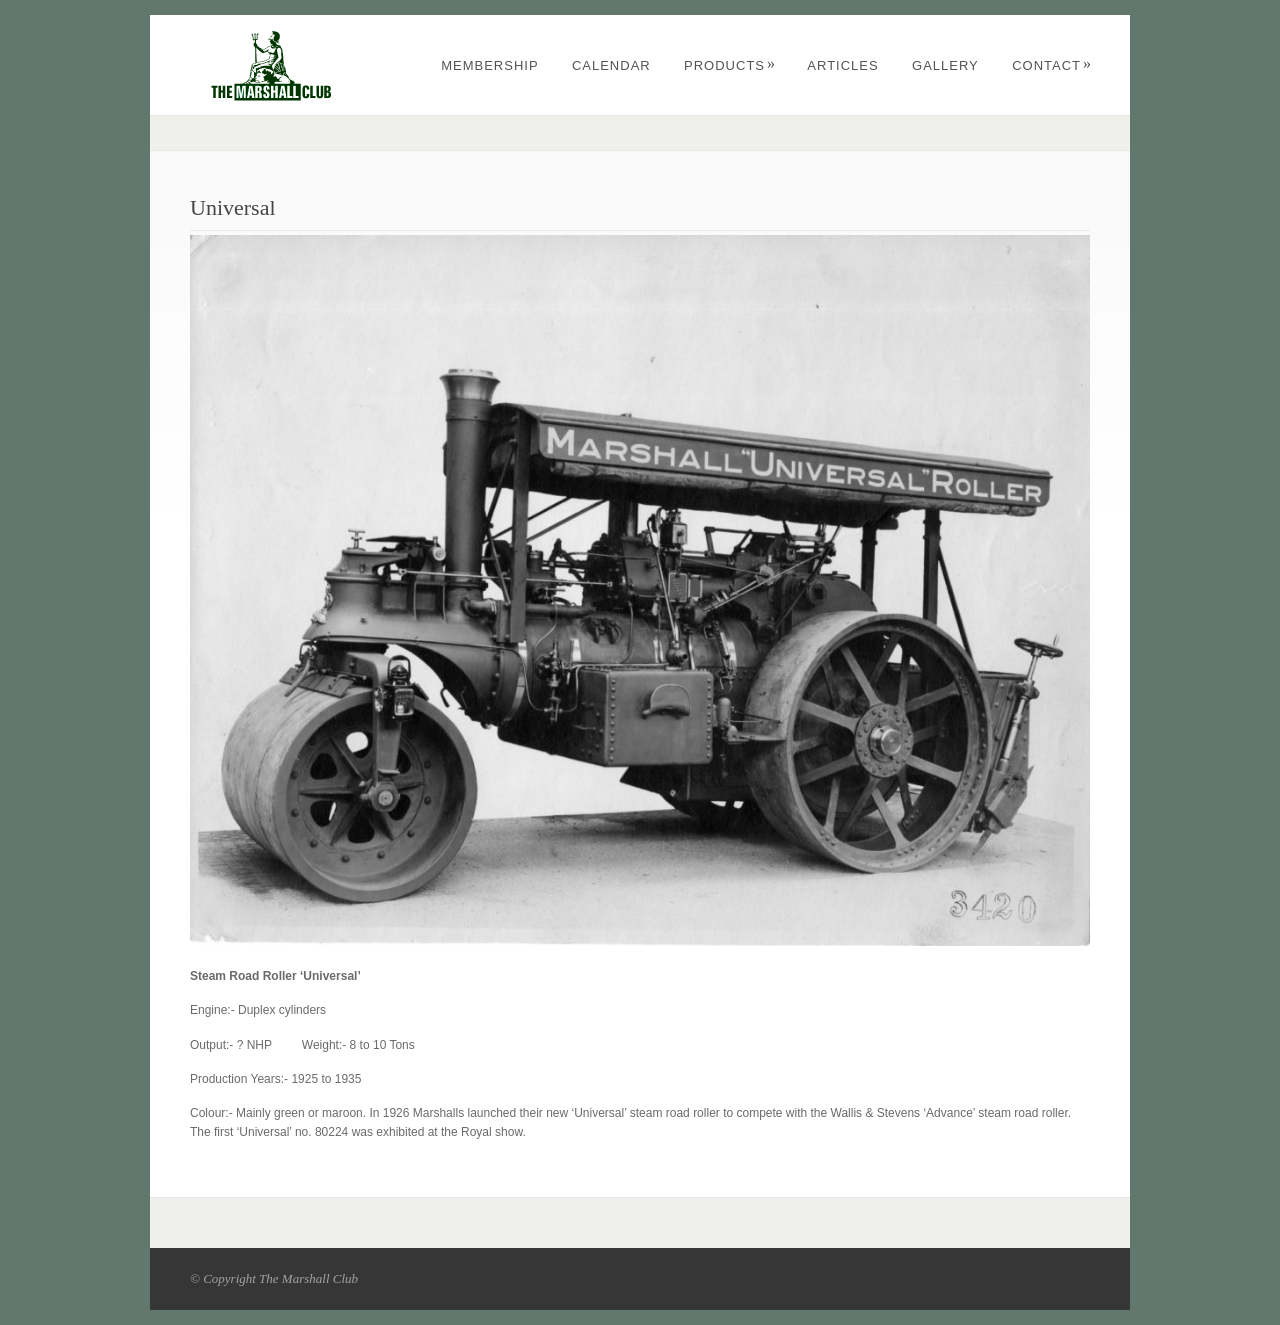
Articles (842, 65)
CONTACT (1052, 65)
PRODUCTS (730, 65)
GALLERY (945, 65)
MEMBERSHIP (489, 65)
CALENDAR (611, 65)
